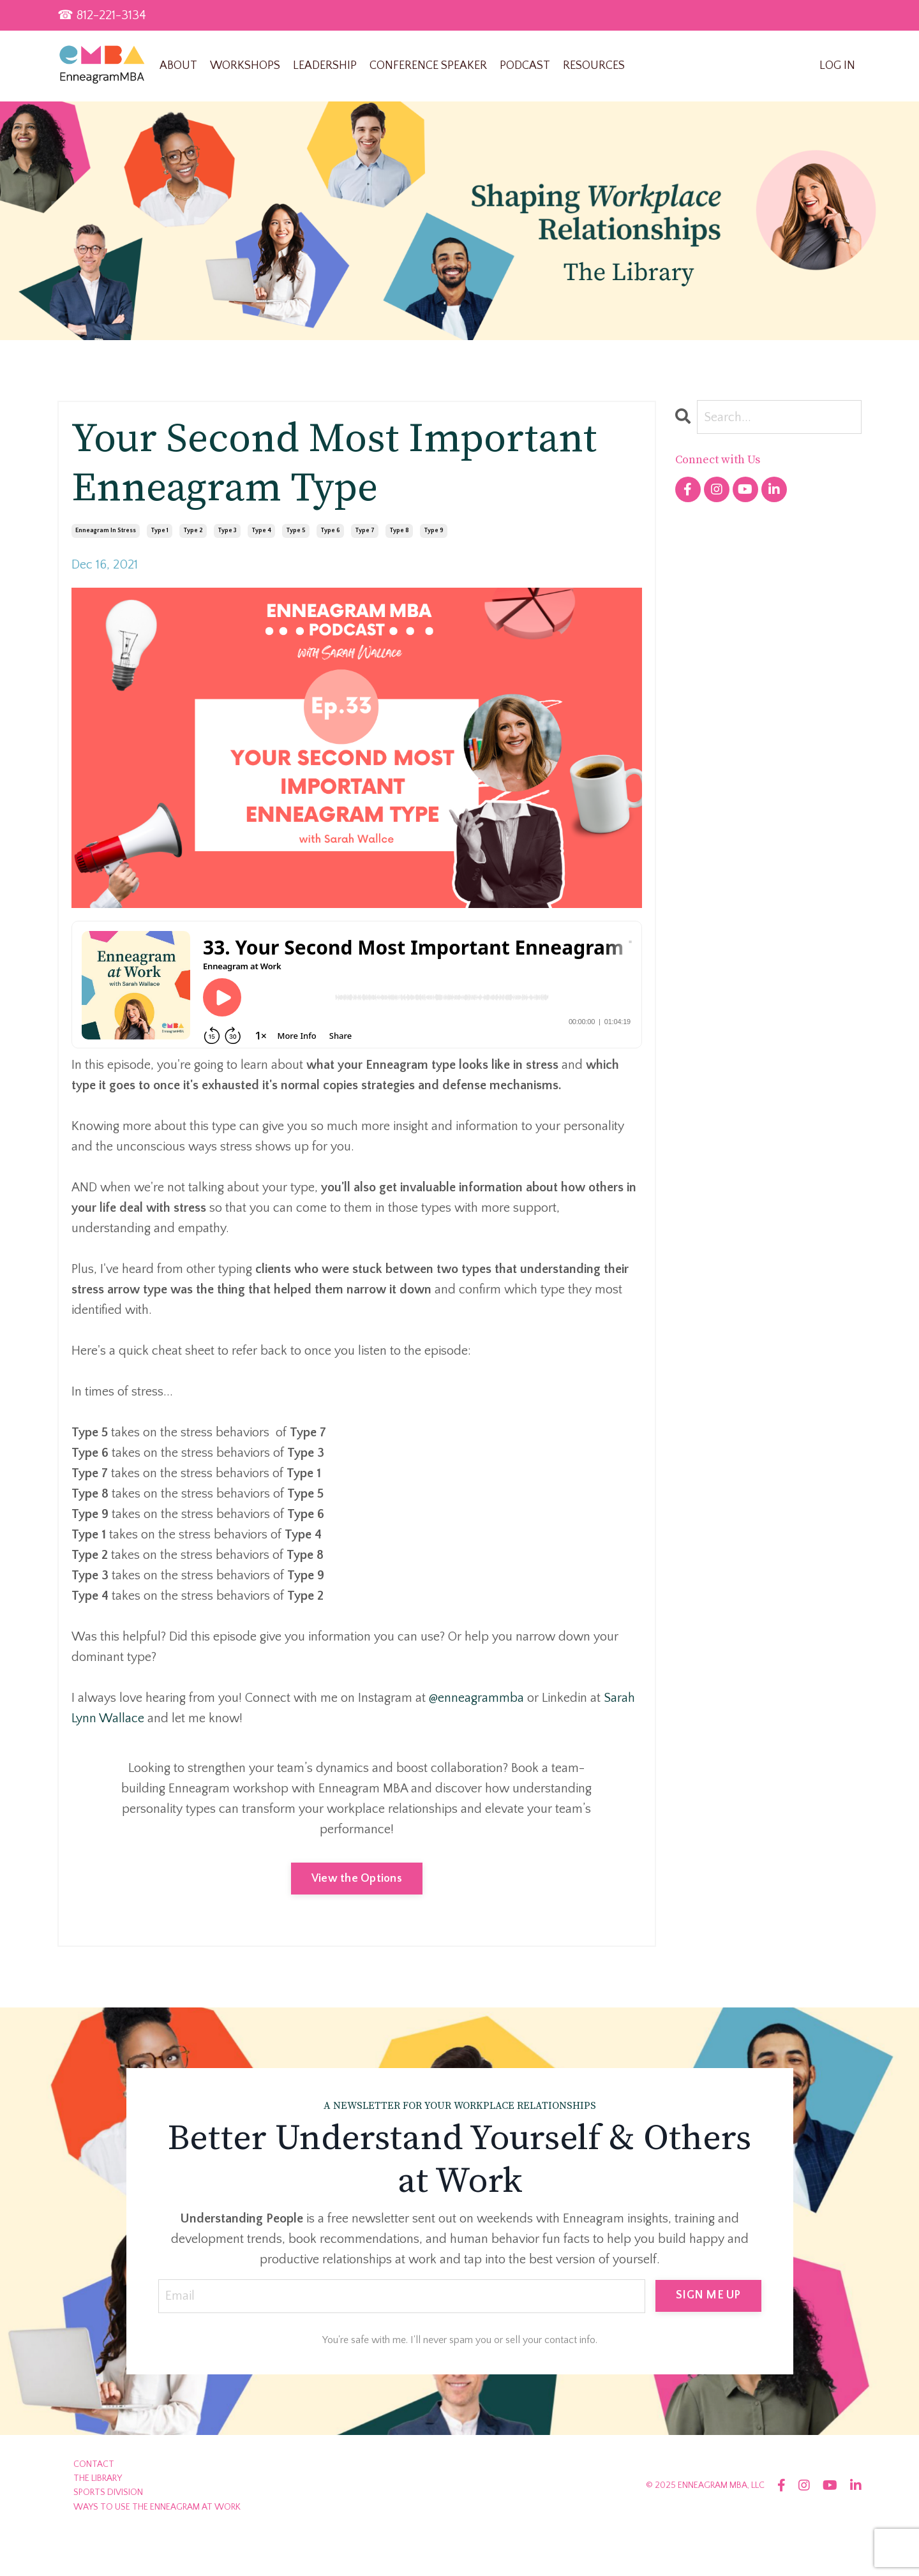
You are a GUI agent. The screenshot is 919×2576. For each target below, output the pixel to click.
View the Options (356, 1878)
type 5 (296, 530)
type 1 (159, 530)
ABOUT (178, 65)
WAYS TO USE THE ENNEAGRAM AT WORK (157, 2507)
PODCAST (525, 65)
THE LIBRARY (97, 2478)
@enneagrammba (478, 1698)
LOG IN (837, 65)
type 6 (330, 530)
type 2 (193, 530)
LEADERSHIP (325, 65)
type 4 (261, 530)
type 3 (227, 530)
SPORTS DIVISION (108, 2492)
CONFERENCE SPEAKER (428, 65)
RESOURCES (594, 65)
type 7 (365, 530)
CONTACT (93, 2464)
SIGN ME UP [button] (708, 2295)
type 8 (399, 530)
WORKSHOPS (245, 65)
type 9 (434, 530)
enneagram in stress (105, 530)
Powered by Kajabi (825, 2543)
